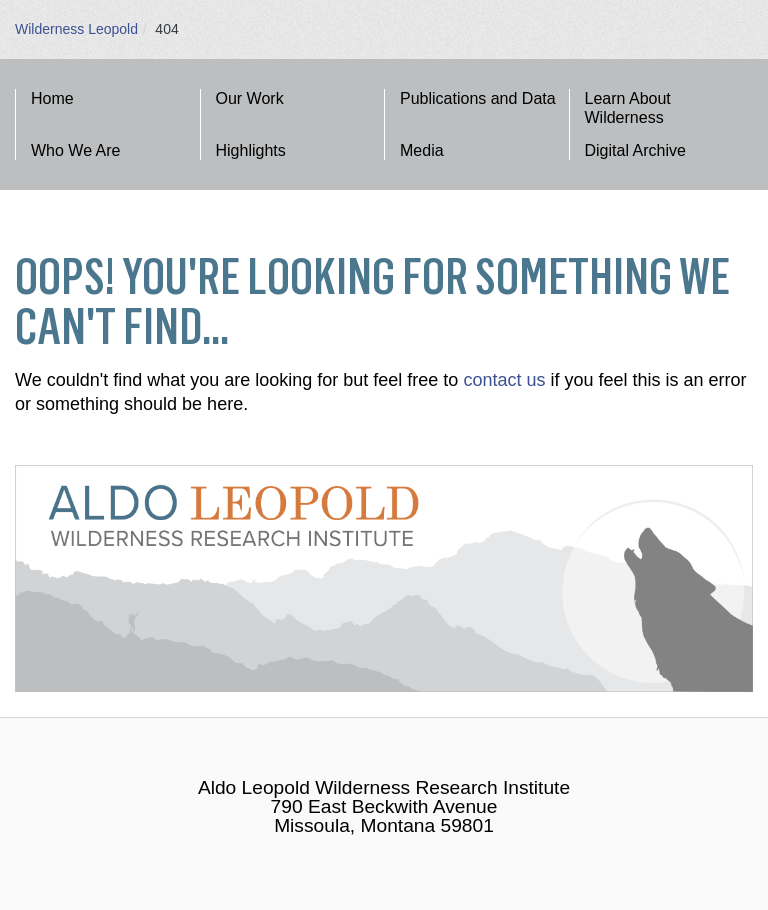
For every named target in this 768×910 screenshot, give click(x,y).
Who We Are (76, 150)
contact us (504, 380)
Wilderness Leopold (76, 29)
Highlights (251, 150)
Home (52, 98)
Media (422, 150)
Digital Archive (635, 150)
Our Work (250, 98)
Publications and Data (478, 98)
